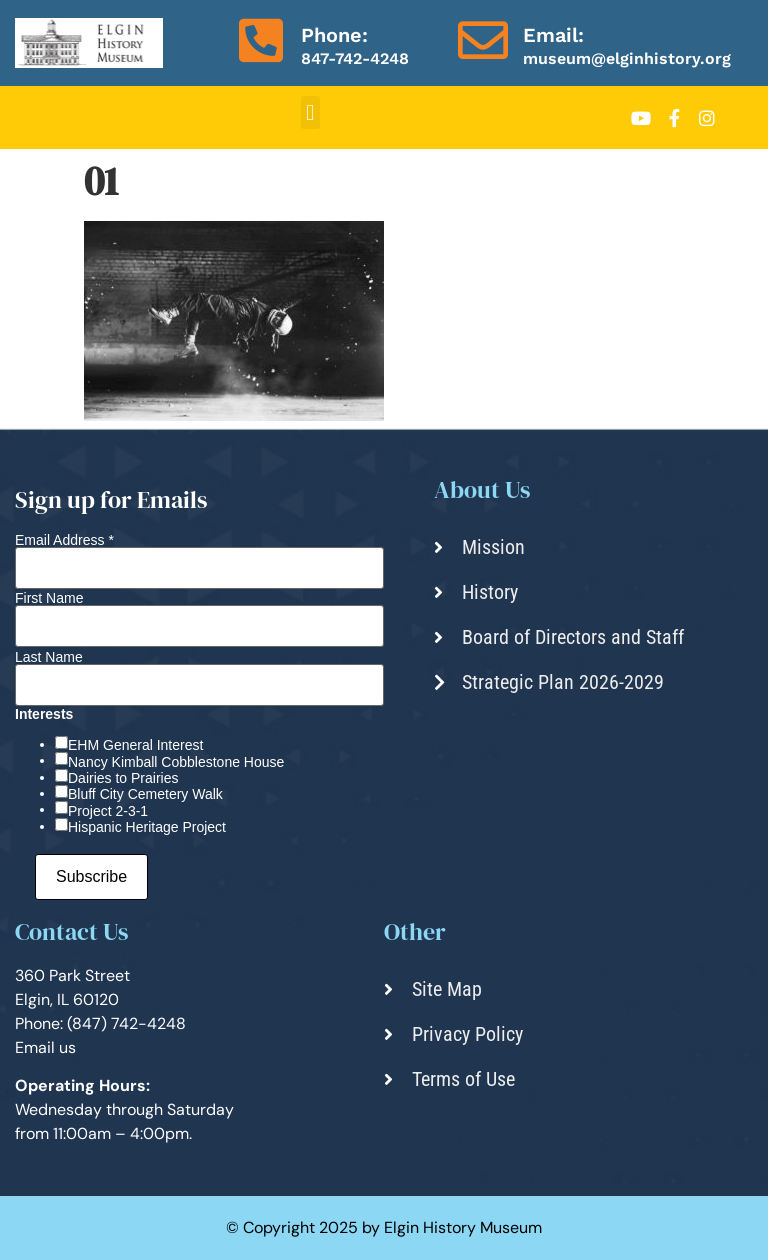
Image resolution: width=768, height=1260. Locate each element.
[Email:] (483, 40)
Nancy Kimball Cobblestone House (176, 762)
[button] (310, 112)
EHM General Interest (135, 745)
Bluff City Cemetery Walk (145, 794)
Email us (45, 1047)
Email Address (64, 540)
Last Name (49, 657)
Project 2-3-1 (108, 811)
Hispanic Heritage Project (147, 827)
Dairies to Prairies (123, 778)
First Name (49, 598)
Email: (553, 35)
